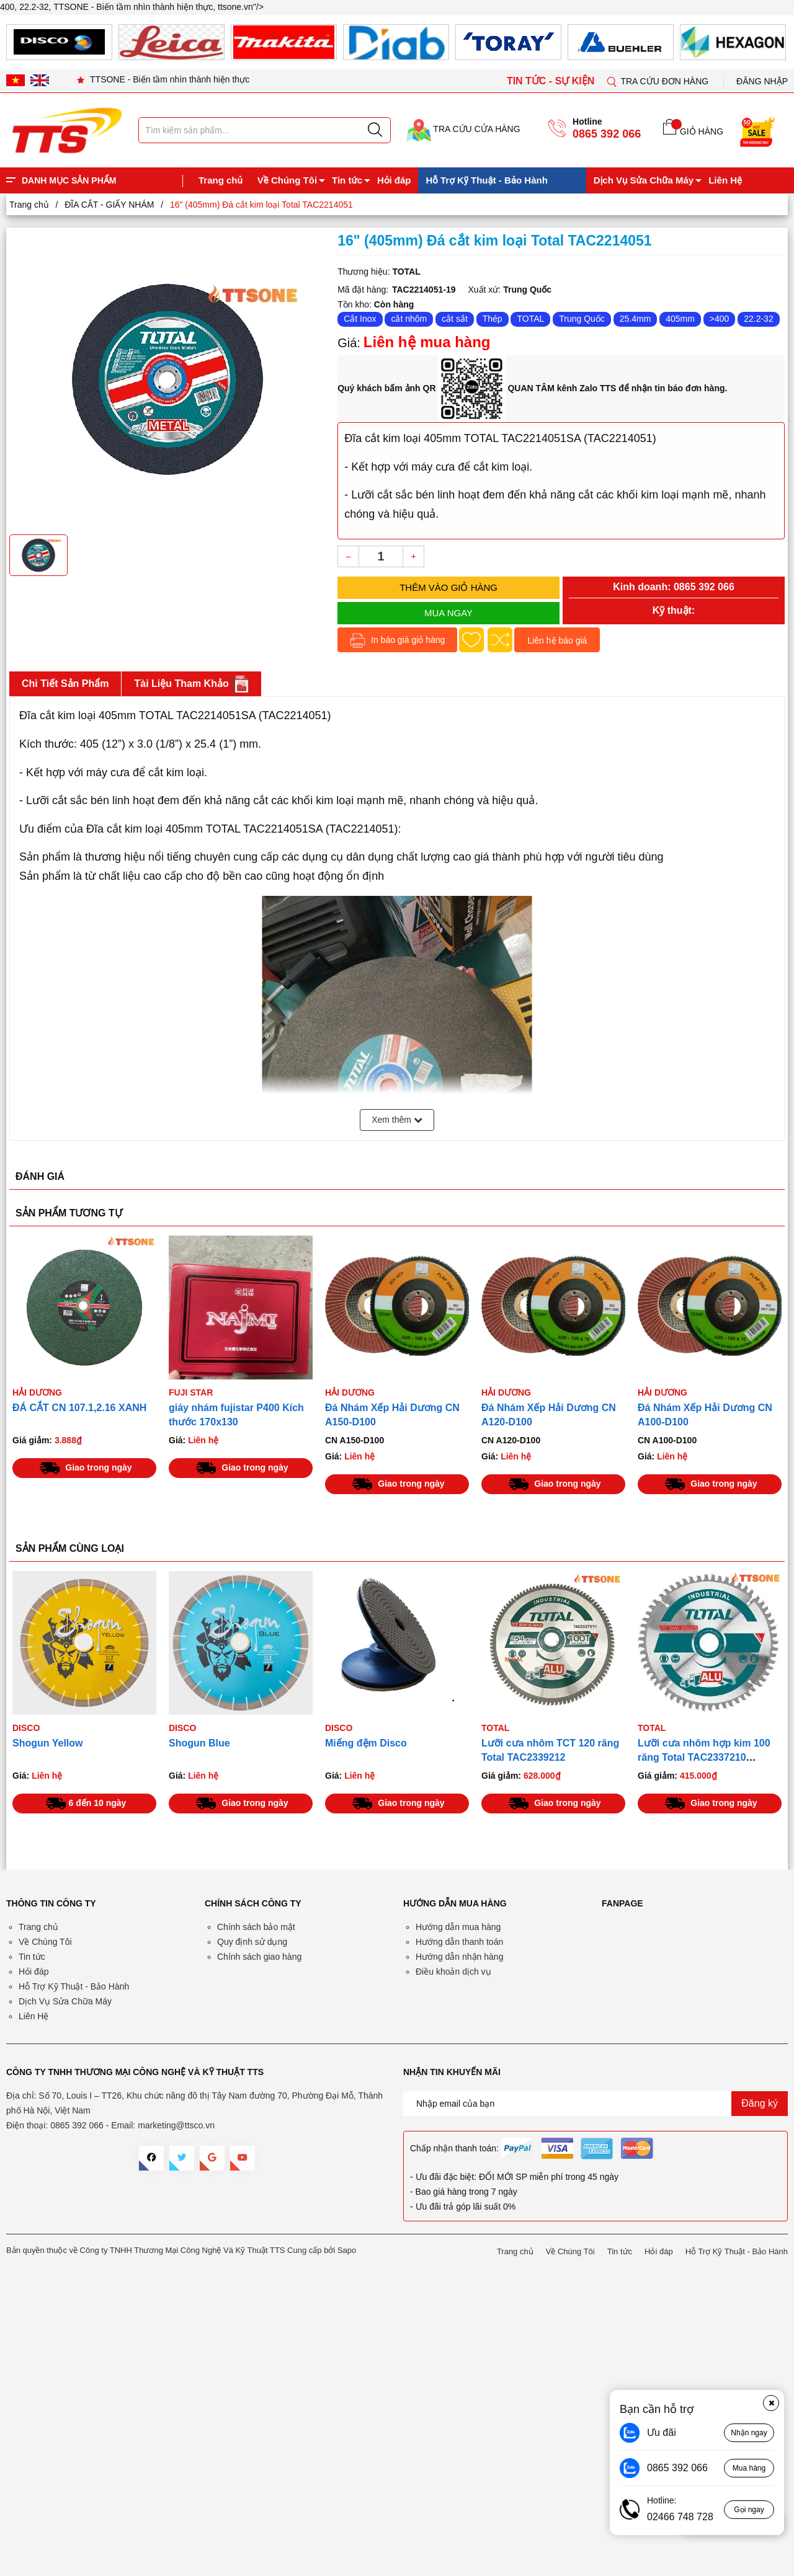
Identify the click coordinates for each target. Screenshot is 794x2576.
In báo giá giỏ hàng (397, 640)
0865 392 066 (607, 134)
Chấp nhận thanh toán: (454, 2148)
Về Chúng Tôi (287, 180)
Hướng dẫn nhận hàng (459, 1957)
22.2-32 (758, 319)
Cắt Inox (360, 319)
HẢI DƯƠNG (37, 1392)
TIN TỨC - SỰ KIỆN (552, 81)
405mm (680, 319)
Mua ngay (448, 613)
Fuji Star (191, 1392)
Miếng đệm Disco (366, 1743)
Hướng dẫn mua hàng (458, 1927)
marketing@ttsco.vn (176, 2125)
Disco (26, 1728)
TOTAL (530, 319)
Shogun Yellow (47, 1743)
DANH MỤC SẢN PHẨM (69, 180)
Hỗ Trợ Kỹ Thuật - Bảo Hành (486, 180)
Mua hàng (749, 2468)
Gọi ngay (749, 2509)
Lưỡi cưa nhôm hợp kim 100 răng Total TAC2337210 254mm (704, 1757)
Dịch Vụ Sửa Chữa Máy (644, 180)
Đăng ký (759, 2103)
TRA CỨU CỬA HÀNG (463, 129)
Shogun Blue (199, 1743)
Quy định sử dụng (252, 1942)
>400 (719, 319)
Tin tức (347, 180)
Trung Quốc (582, 319)
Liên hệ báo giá (557, 640)
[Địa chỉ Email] (595, 2103)
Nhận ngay (749, 2432)
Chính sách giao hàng (259, 1957)
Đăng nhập (762, 81)
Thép (492, 319)
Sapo (346, 2250)
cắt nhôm (409, 319)
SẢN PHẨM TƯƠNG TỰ (69, 1213)
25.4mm (635, 319)
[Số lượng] (381, 556)
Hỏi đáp (394, 180)
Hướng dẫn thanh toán (459, 1942)
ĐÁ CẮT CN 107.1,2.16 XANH (79, 1407)
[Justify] (375, 130)
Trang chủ (220, 180)
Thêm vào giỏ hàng (448, 587)
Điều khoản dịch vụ (453, 1971)
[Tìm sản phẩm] (264, 130)
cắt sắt (455, 319)
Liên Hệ (725, 180)
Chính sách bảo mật (256, 1927)
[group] (167, 379)
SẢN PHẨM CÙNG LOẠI (70, 1548)
